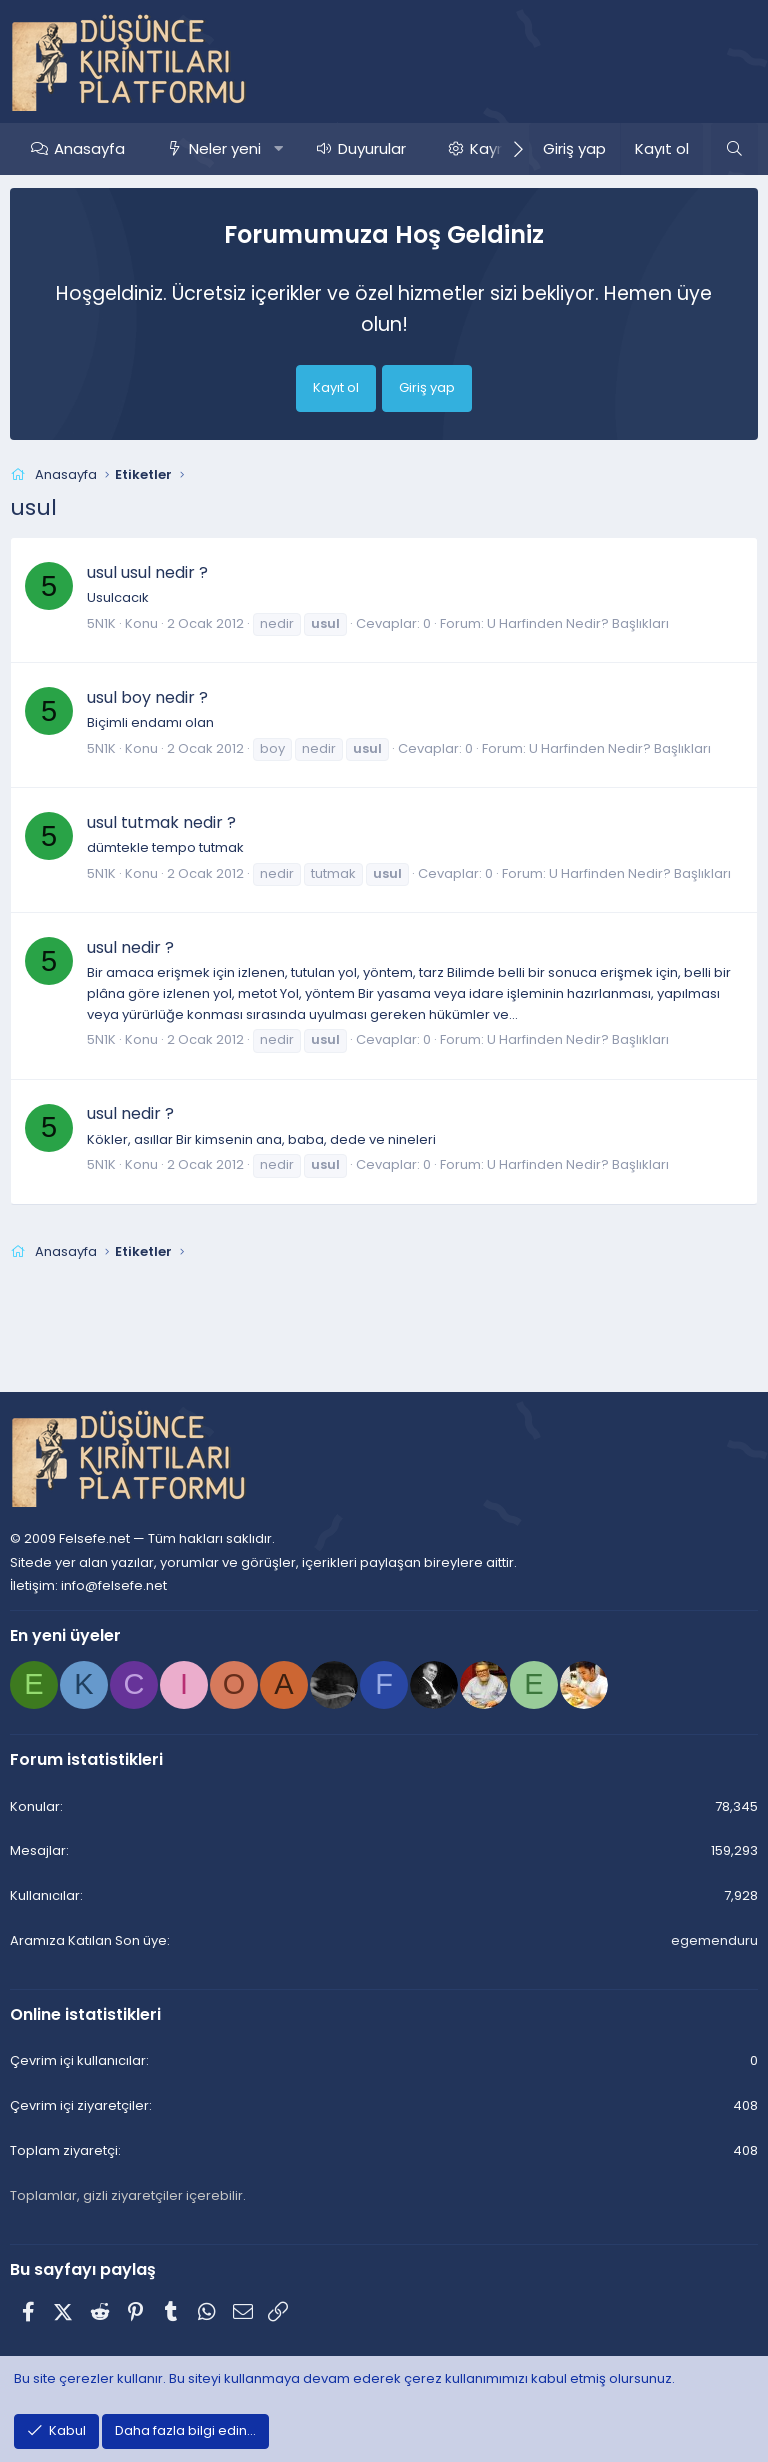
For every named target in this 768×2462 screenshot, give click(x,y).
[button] (278, 149)
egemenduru (714, 1940)
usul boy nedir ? (147, 697)
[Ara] (734, 149)
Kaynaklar (505, 148)
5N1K (101, 623)
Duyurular (372, 148)
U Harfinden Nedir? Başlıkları (578, 623)
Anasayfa (89, 148)
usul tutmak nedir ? (161, 822)
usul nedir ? (130, 947)
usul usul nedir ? (147, 572)
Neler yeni (225, 148)
